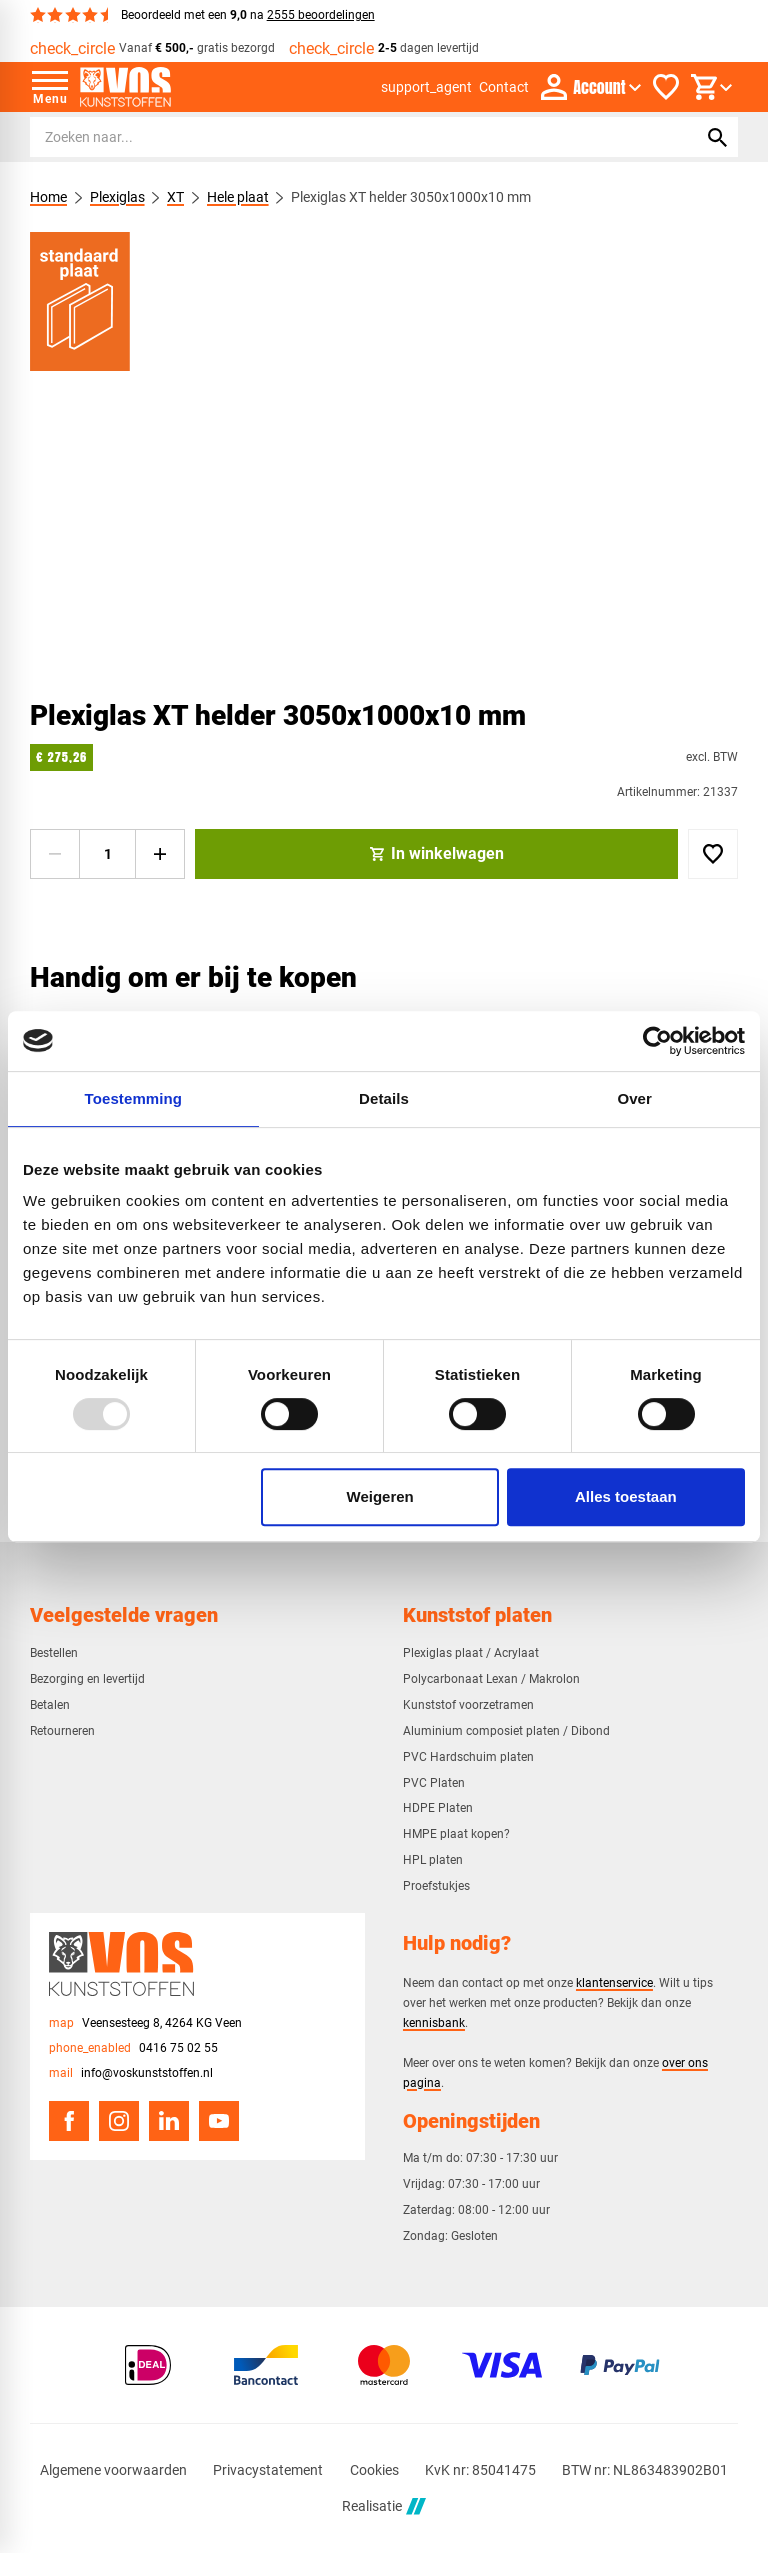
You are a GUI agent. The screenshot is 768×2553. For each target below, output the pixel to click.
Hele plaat (238, 197)
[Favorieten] (666, 87)
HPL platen (433, 1860)
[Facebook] (69, 2121)
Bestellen (54, 1653)
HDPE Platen (438, 1808)
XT (175, 197)
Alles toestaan (626, 1496)
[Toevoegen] (713, 854)
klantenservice (614, 1982)
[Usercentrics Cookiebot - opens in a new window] (657, 1041)
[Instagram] (119, 2121)
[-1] (55, 854)
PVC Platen (434, 1783)
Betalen (50, 1705)
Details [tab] (384, 1098)
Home (48, 197)
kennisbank (434, 2022)
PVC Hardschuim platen (468, 1757)
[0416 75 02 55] (133, 2048)
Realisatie (384, 2506)
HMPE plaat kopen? (456, 1834)
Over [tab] (634, 1098)
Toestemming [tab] (134, 1098)
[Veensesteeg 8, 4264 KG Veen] (145, 2023)
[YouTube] (219, 2121)
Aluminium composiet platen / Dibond (506, 1731)
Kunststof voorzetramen (468, 1705)
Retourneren (62, 1731)
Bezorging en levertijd (87, 1679)
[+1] (160, 854)
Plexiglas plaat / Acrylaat (471, 1653)
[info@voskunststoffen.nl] (131, 2073)
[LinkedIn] (169, 2121)
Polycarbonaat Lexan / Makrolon (491, 1679)
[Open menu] (50, 87)
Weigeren (380, 1496)
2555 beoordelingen (321, 15)
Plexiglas (117, 197)
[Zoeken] (345, 137)
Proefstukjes (436, 1886)
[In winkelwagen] (436, 854)
